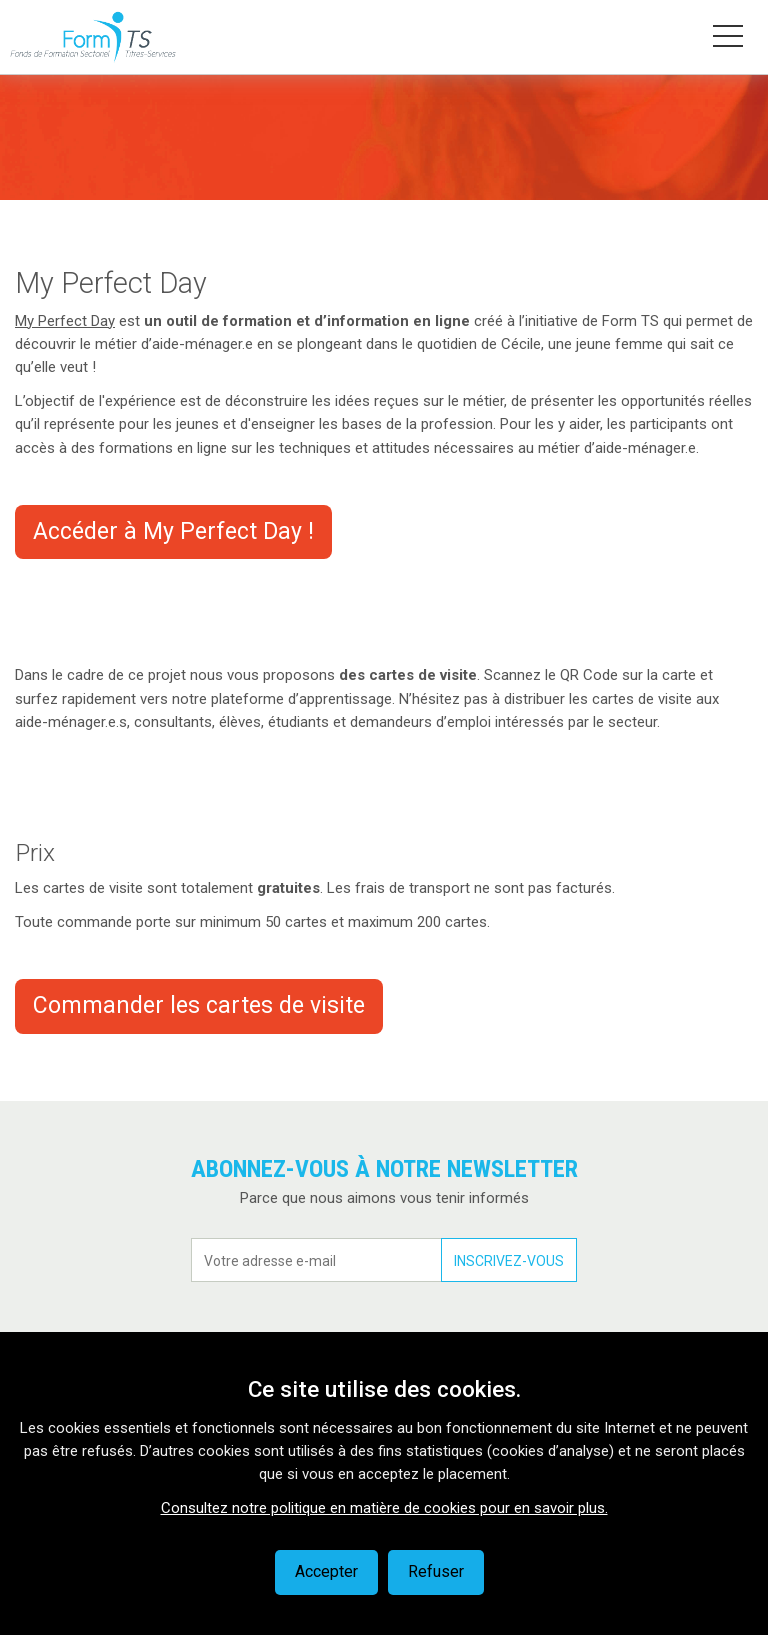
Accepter (326, 1571)
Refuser (436, 1571)
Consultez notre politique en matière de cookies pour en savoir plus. (384, 1508)
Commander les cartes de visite (199, 1005)
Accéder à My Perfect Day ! (173, 531)
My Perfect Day (65, 321)
